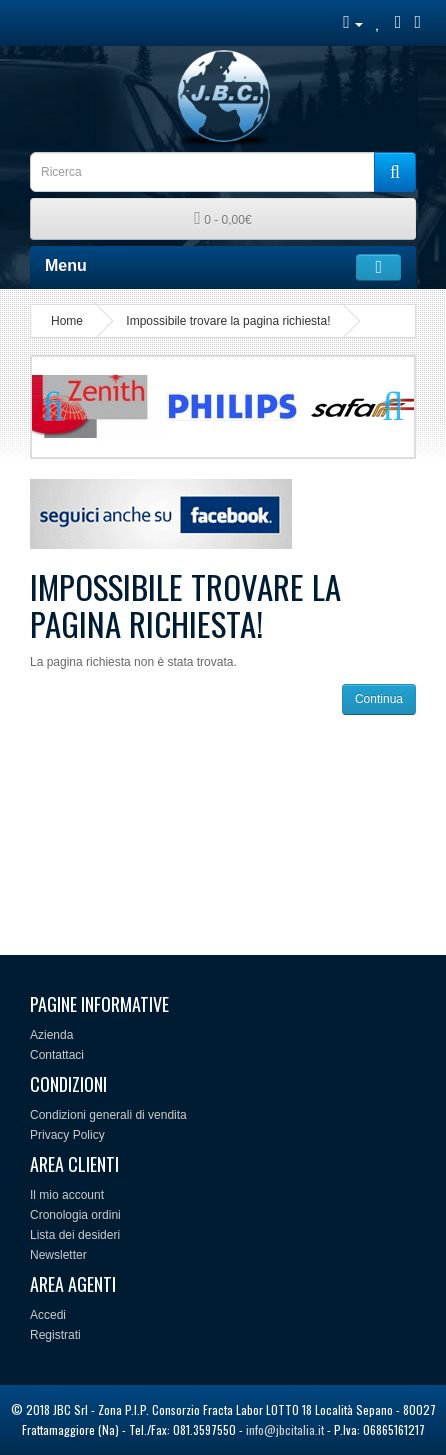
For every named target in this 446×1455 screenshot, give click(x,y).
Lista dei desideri (75, 1235)
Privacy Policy (67, 1135)
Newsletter (58, 1255)
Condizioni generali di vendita (108, 1115)
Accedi (48, 1315)
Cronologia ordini (75, 1215)
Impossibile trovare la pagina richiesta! (228, 321)
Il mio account (67, 1195)
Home (67, 321)
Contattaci (57, 1055)
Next (384, 407)
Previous (62, 407)
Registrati (55, 1335)
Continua (379, 699)
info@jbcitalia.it (285, 1429)
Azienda (51, 1035)
